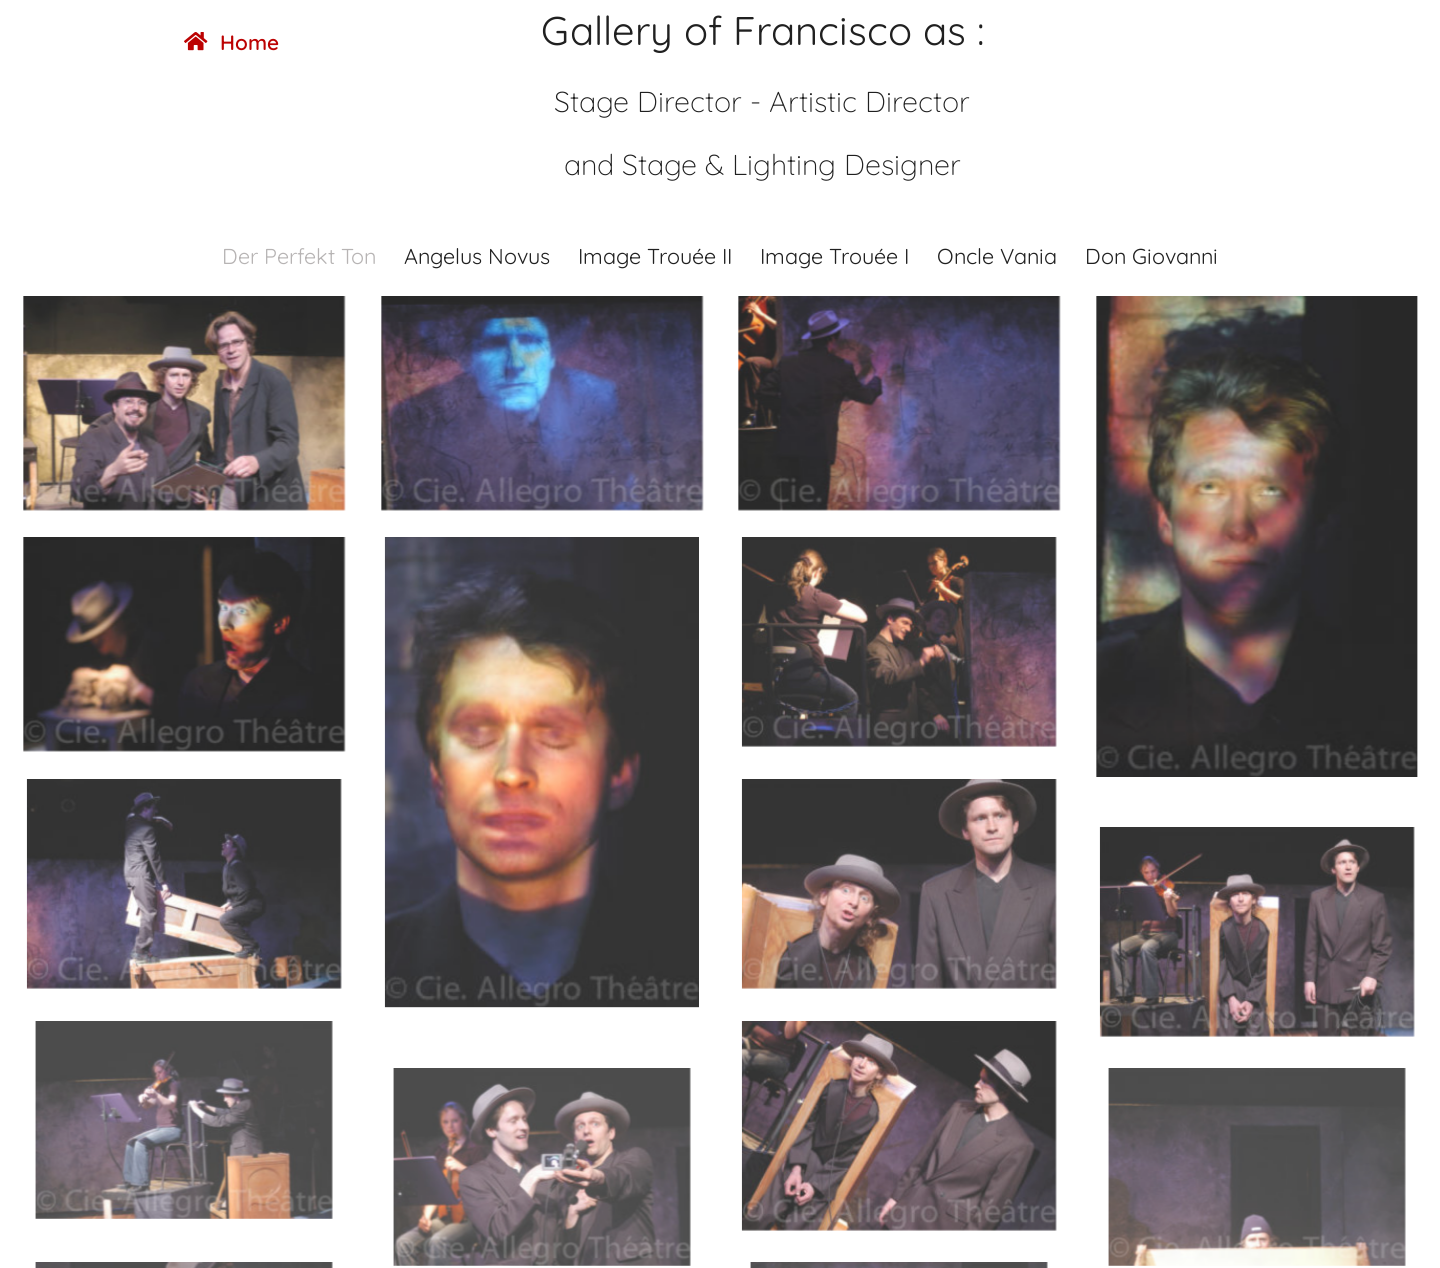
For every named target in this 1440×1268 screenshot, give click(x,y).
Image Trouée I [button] (834, 255)
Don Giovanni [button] (1151, 255)
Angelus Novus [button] (477, 255)
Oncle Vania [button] (997, 255)
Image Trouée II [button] (655, 255)
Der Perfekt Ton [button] (299, 255)
